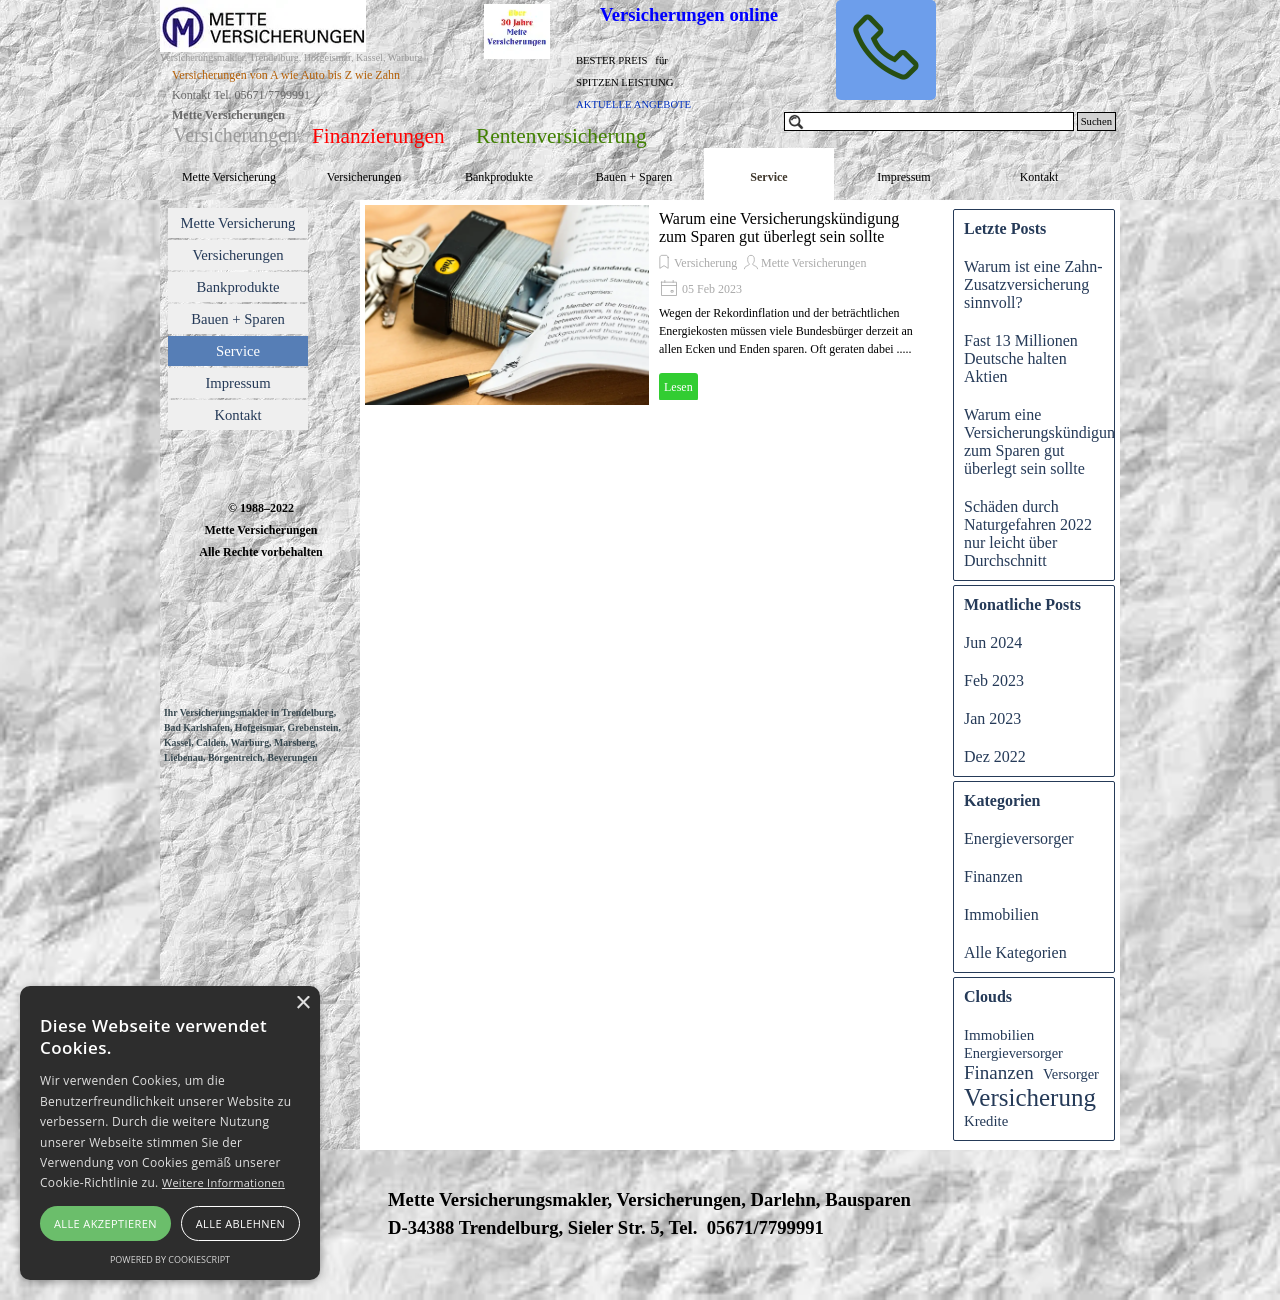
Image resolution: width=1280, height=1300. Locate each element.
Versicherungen (364, 177)
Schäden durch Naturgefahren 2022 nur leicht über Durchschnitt (1028, 533)
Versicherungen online (689, 14)
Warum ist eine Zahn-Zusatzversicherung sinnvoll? (1033, 284)
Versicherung (705, 263)
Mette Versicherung (229, 177)
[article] (649, 305)
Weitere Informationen (223, 1182)
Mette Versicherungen (813, 263)
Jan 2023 (992, 718)
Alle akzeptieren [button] (105, 1223)
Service (768, 177)
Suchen (1096, 121)
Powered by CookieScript (170, 1259)
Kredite (986, 1121)
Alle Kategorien (1015, 952)
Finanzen (993, 876)
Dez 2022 (995, 756)
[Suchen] (929, 121)
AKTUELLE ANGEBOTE (633, 104)
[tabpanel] (321, 104)
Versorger (1071, 1074)
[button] (886, 50)
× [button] (302, 1003)
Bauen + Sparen (634, 177)
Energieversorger (1019, 838)
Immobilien (1001, 914)
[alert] (170, 1133)
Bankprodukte (499, 177)
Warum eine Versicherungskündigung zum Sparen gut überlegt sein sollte (779, 227)
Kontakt (1039, 177)
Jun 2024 (993, 642)
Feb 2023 (994, 680)
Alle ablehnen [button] (240, 1223)
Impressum (903, 177)
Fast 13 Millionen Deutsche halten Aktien (1021, 358)
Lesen (678, 387)
